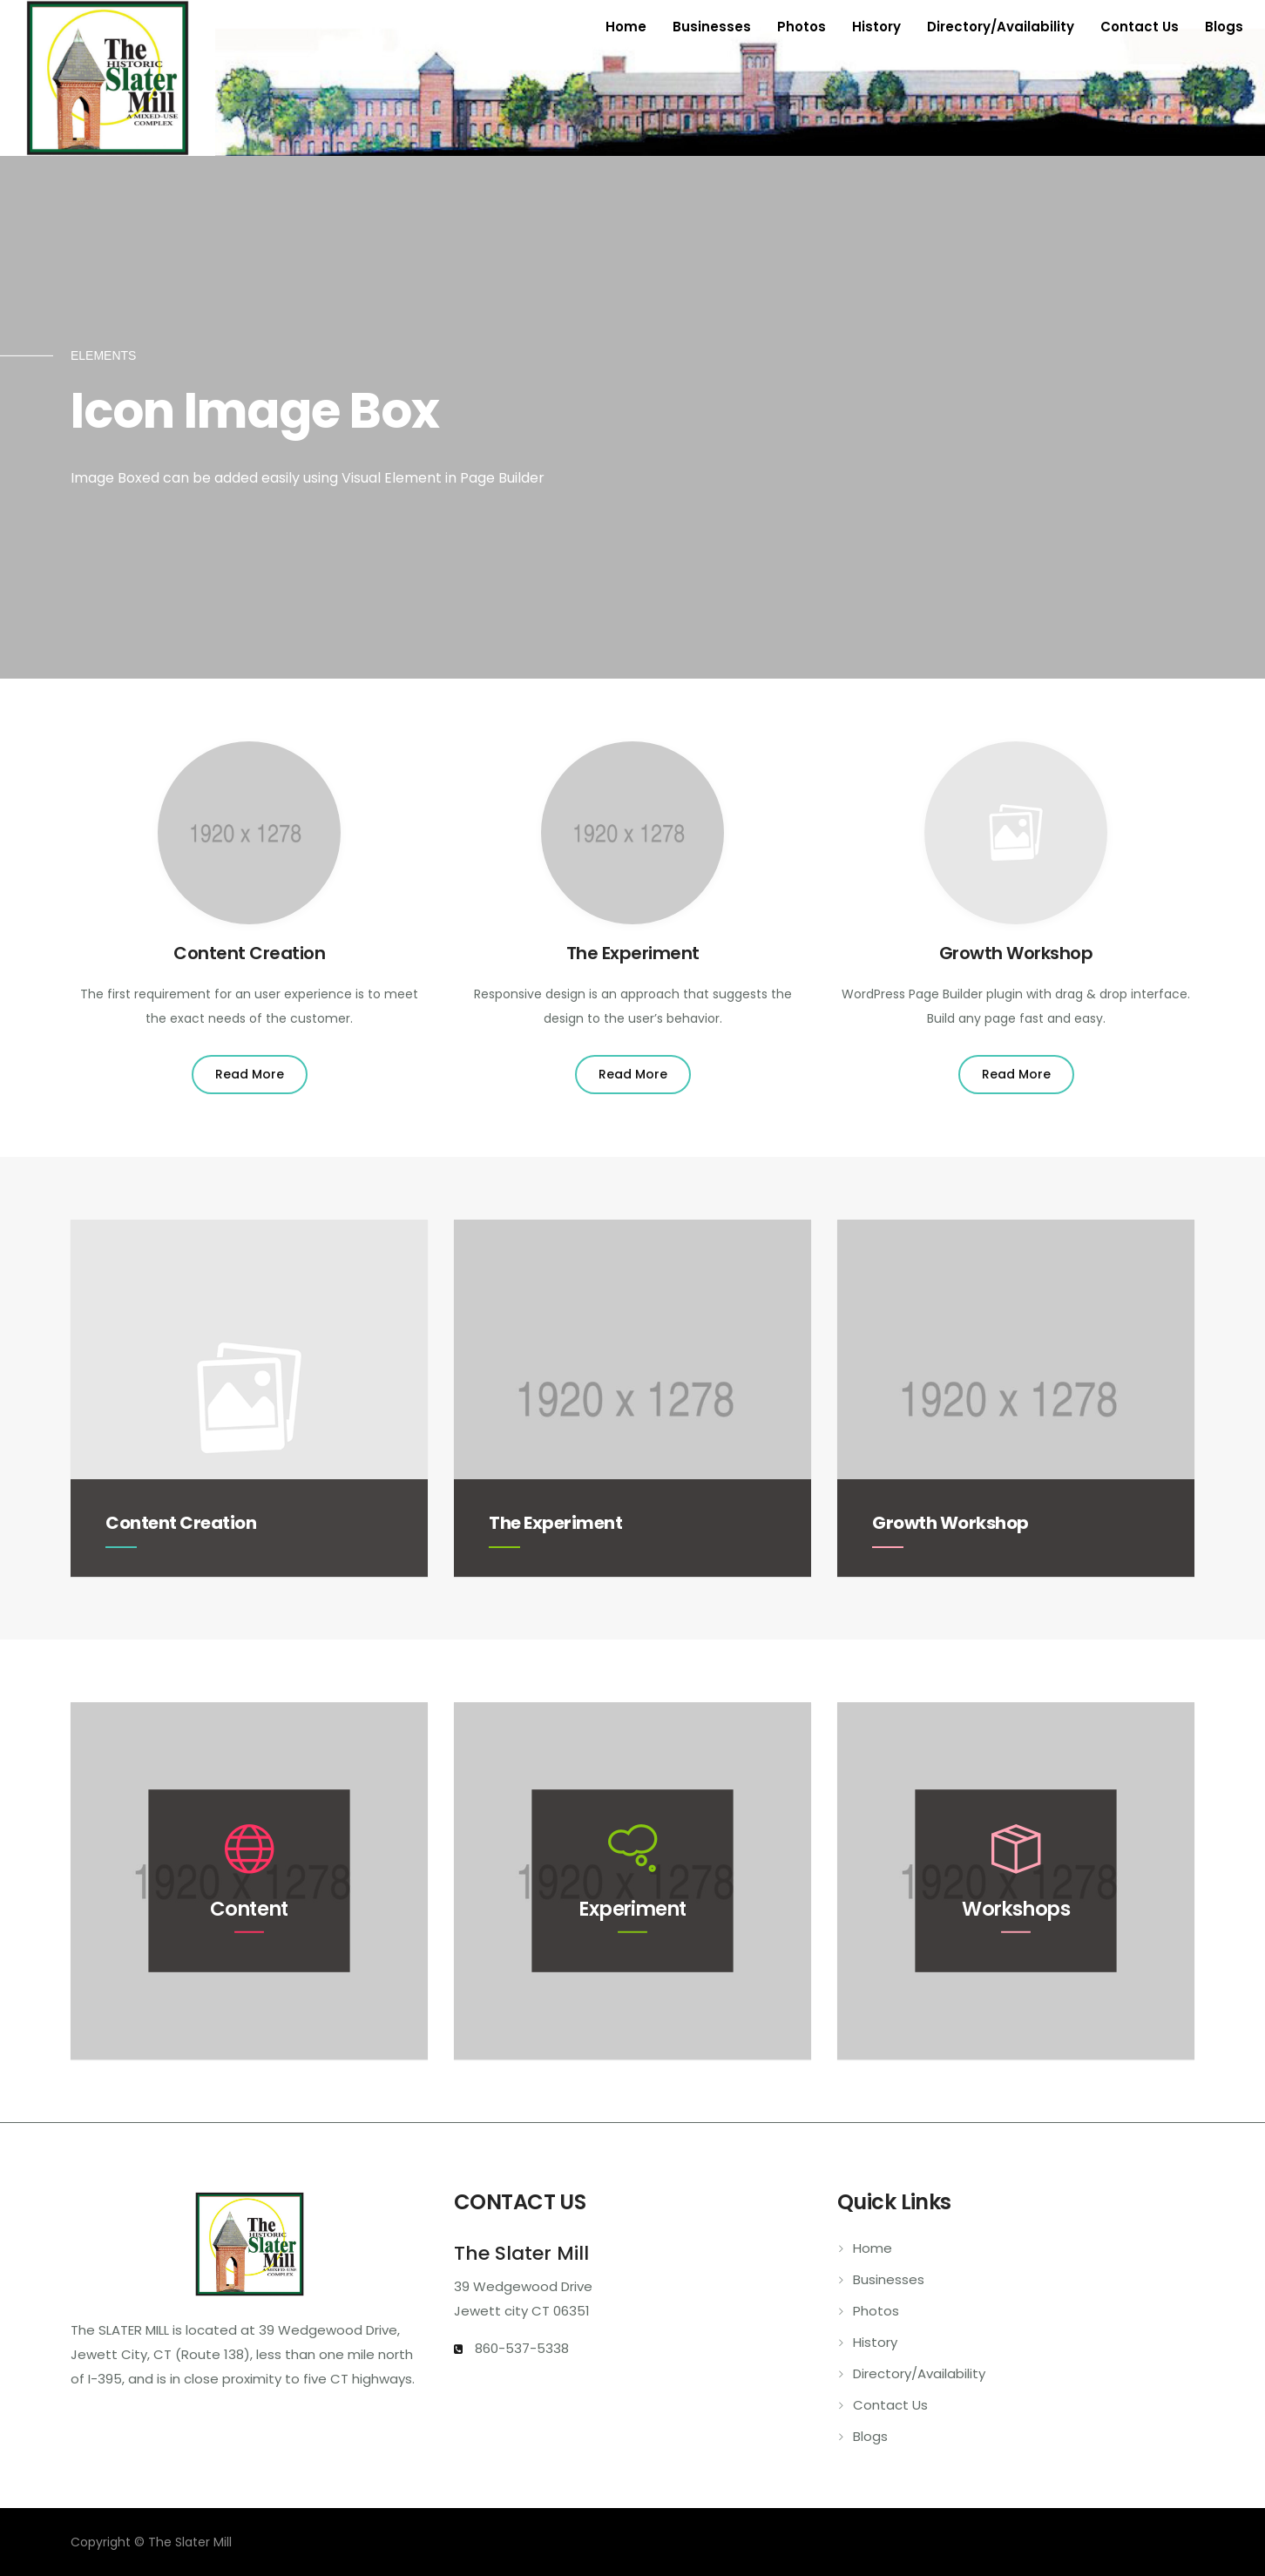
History (876, 26)
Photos (801, 26)
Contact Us (1139, 26)
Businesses (712, 26)
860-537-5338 (520, 2348)
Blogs (1224, 26)
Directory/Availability (1000, 26)
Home (625, 26)
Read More (249, 1074)
